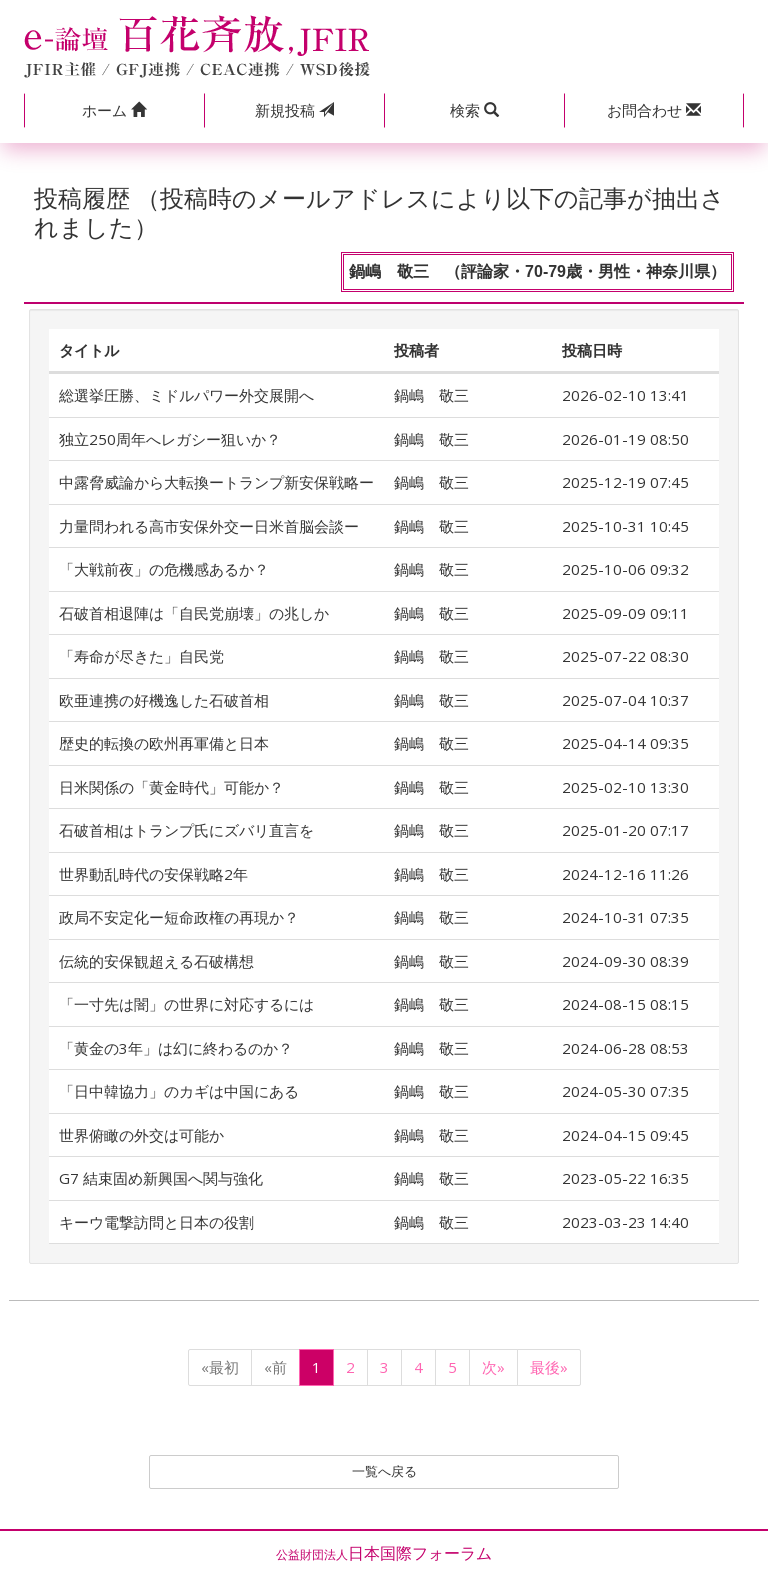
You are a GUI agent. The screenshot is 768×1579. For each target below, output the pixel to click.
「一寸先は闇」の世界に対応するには (186, 1004)
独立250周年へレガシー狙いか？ (170, 439)
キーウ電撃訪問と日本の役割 (156, 1222)
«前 (275, 1367)
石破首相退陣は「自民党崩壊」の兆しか (194, 613)
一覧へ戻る (384, 1474)
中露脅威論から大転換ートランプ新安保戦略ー (216, 482)
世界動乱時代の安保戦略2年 (153, 874)
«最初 (220, 1367)
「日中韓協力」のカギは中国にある (179, 1091)
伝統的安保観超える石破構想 (156, 961)
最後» (549, 1367)
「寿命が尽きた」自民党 (141, 656)
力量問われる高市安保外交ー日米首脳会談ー (209, 526)
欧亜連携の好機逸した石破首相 (164, 700)
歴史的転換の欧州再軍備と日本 (164, 743)
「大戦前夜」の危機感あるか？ (164, 569)
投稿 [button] (294, 110)
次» (493, 1367)
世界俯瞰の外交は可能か (141, 1135)
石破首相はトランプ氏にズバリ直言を (186, 830)
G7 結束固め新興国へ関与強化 (161, 1178)
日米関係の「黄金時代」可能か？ (171, 787)
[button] (114, 110)
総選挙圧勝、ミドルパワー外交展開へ (186, 395)
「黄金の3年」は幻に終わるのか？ (176, 1048)
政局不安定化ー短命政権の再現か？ (179, 917)
